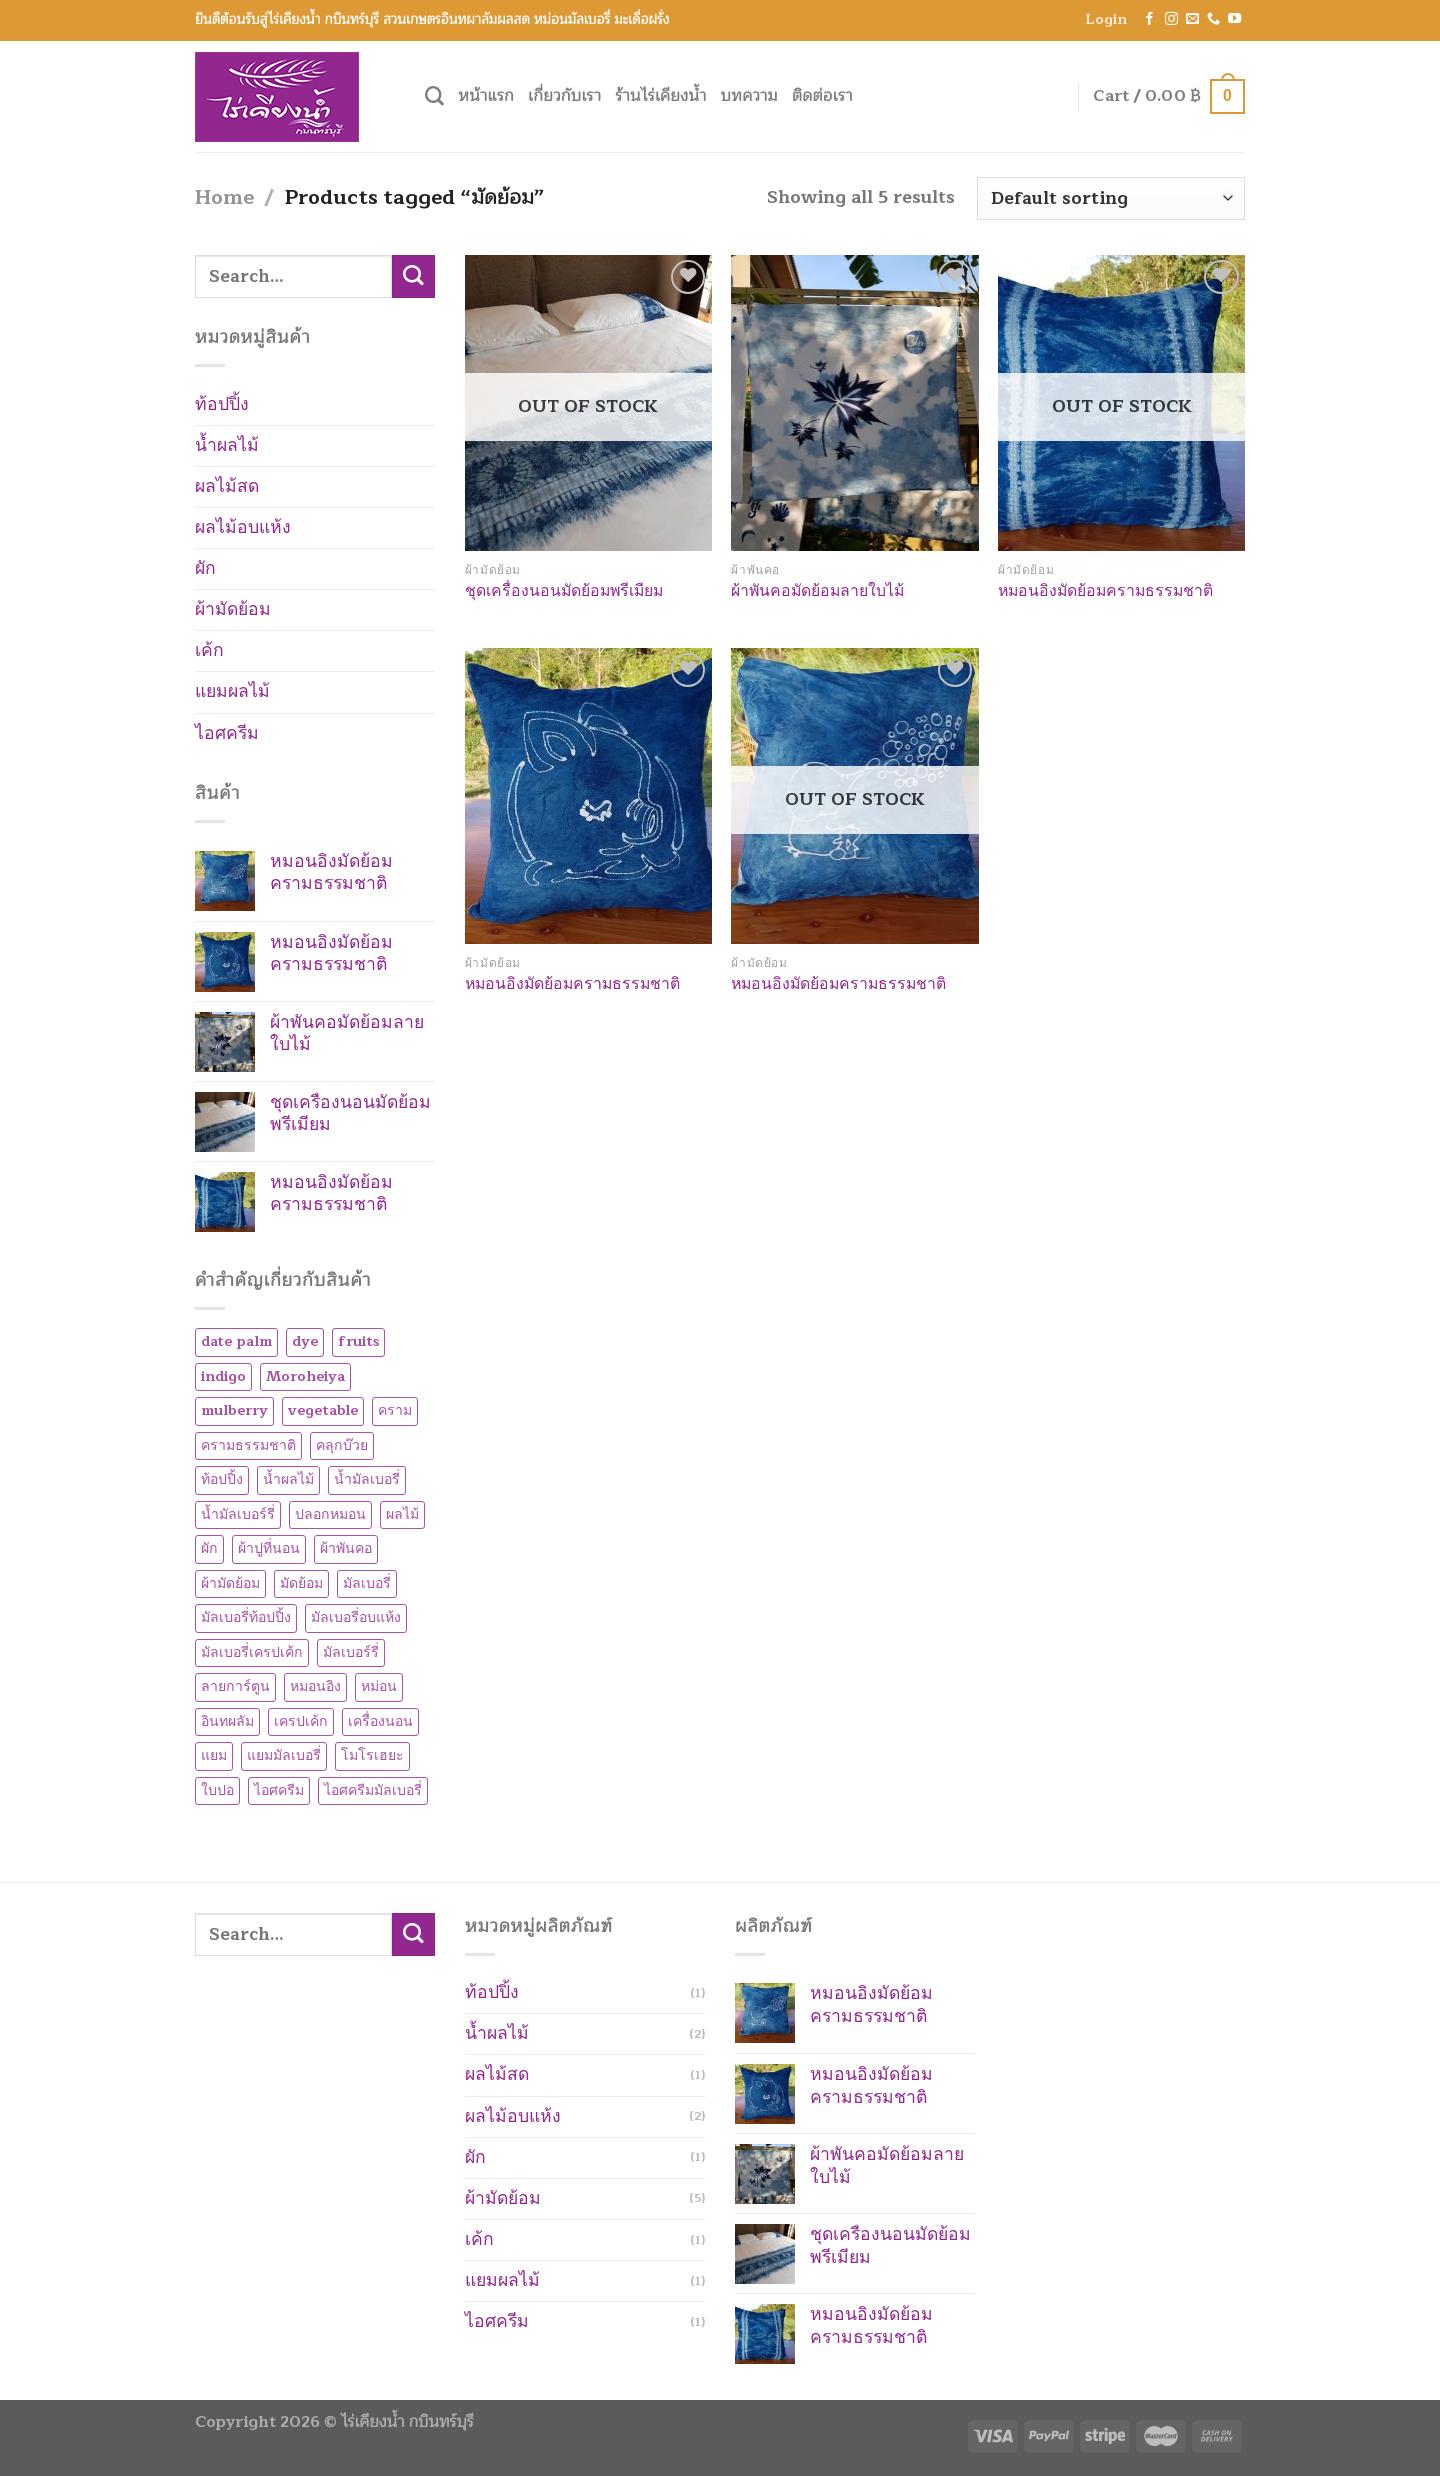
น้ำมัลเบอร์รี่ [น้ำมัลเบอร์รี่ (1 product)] (238, 1514)
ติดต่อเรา (822, 96)
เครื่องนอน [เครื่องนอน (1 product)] (380, 1721)
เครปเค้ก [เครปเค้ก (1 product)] (301, 1721)
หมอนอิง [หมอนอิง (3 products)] (315, 1686)
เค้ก (209, 650)
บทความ (749, 96)
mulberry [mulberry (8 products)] (234, 1410)
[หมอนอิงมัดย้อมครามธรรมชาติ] (588, 796)
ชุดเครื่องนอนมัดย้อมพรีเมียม (564, 591)
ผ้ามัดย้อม (233, 609)
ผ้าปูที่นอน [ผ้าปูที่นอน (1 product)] (269, 1548)
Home (224, 197)
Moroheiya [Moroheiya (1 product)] (305, 1376)
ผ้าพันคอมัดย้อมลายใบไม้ (817, 591)
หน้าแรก (486, 96)
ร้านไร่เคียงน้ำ (660, 96)
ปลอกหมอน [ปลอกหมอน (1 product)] (330, 1514)
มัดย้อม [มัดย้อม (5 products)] (301, 1583)
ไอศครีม (227, 733)
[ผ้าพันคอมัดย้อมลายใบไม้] (854, 403)
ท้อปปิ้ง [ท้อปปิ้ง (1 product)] (222, 1479)
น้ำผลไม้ (227, 445)
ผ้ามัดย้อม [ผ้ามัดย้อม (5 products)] (230, 1583)
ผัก (205, 568)
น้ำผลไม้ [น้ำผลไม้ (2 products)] (288, 1479)
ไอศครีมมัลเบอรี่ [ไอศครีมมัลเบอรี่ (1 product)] (373, 1790)
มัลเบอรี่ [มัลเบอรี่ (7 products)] (367, 1583)
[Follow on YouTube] (1234, 19)
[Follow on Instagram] (1171, 19)
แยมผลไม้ (232, 691)
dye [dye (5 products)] (305, 1341)
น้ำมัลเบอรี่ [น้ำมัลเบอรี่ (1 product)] (367, 1479)
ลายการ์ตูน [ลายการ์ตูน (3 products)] (235, 1686)
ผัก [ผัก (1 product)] (209, 1548)
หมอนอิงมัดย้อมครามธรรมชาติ (1105, 591)
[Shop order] (1111, 198)
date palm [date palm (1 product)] (236, 1341)
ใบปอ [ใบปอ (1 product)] (217, 1790)
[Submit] (413, 276)
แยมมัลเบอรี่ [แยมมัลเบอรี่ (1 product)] (284, 1755)
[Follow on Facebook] (1149, 19)
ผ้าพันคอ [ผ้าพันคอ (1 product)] (346, 1548)
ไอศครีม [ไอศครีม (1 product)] (279, 1790)
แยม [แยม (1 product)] (214, 1755)
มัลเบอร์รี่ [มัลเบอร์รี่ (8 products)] (351, 1652)
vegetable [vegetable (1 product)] (323, 1410)
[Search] (434, 96)
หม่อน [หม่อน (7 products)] (379, 1686)
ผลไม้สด (227, 486)
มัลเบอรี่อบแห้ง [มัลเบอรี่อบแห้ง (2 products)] (356, 1617)
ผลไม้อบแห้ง (243, 527)
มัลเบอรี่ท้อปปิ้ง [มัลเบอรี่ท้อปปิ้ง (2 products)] (246, 1617)
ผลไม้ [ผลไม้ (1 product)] (402, 1514)
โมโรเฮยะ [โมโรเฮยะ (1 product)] (372, 1755)
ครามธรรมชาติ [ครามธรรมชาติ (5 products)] (248, 1445)
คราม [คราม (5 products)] (395, 1410)
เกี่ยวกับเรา (564, 96)
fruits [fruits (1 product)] (358, 1341)
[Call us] (1213, 19)
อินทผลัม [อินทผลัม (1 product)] (227, 1721)
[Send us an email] (1192, 19)
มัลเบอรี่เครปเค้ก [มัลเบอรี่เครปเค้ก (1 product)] (252, 1652)
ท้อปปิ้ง (222, 404)
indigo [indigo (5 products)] (223, 1376)
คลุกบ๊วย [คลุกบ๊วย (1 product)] (342, 1445)
